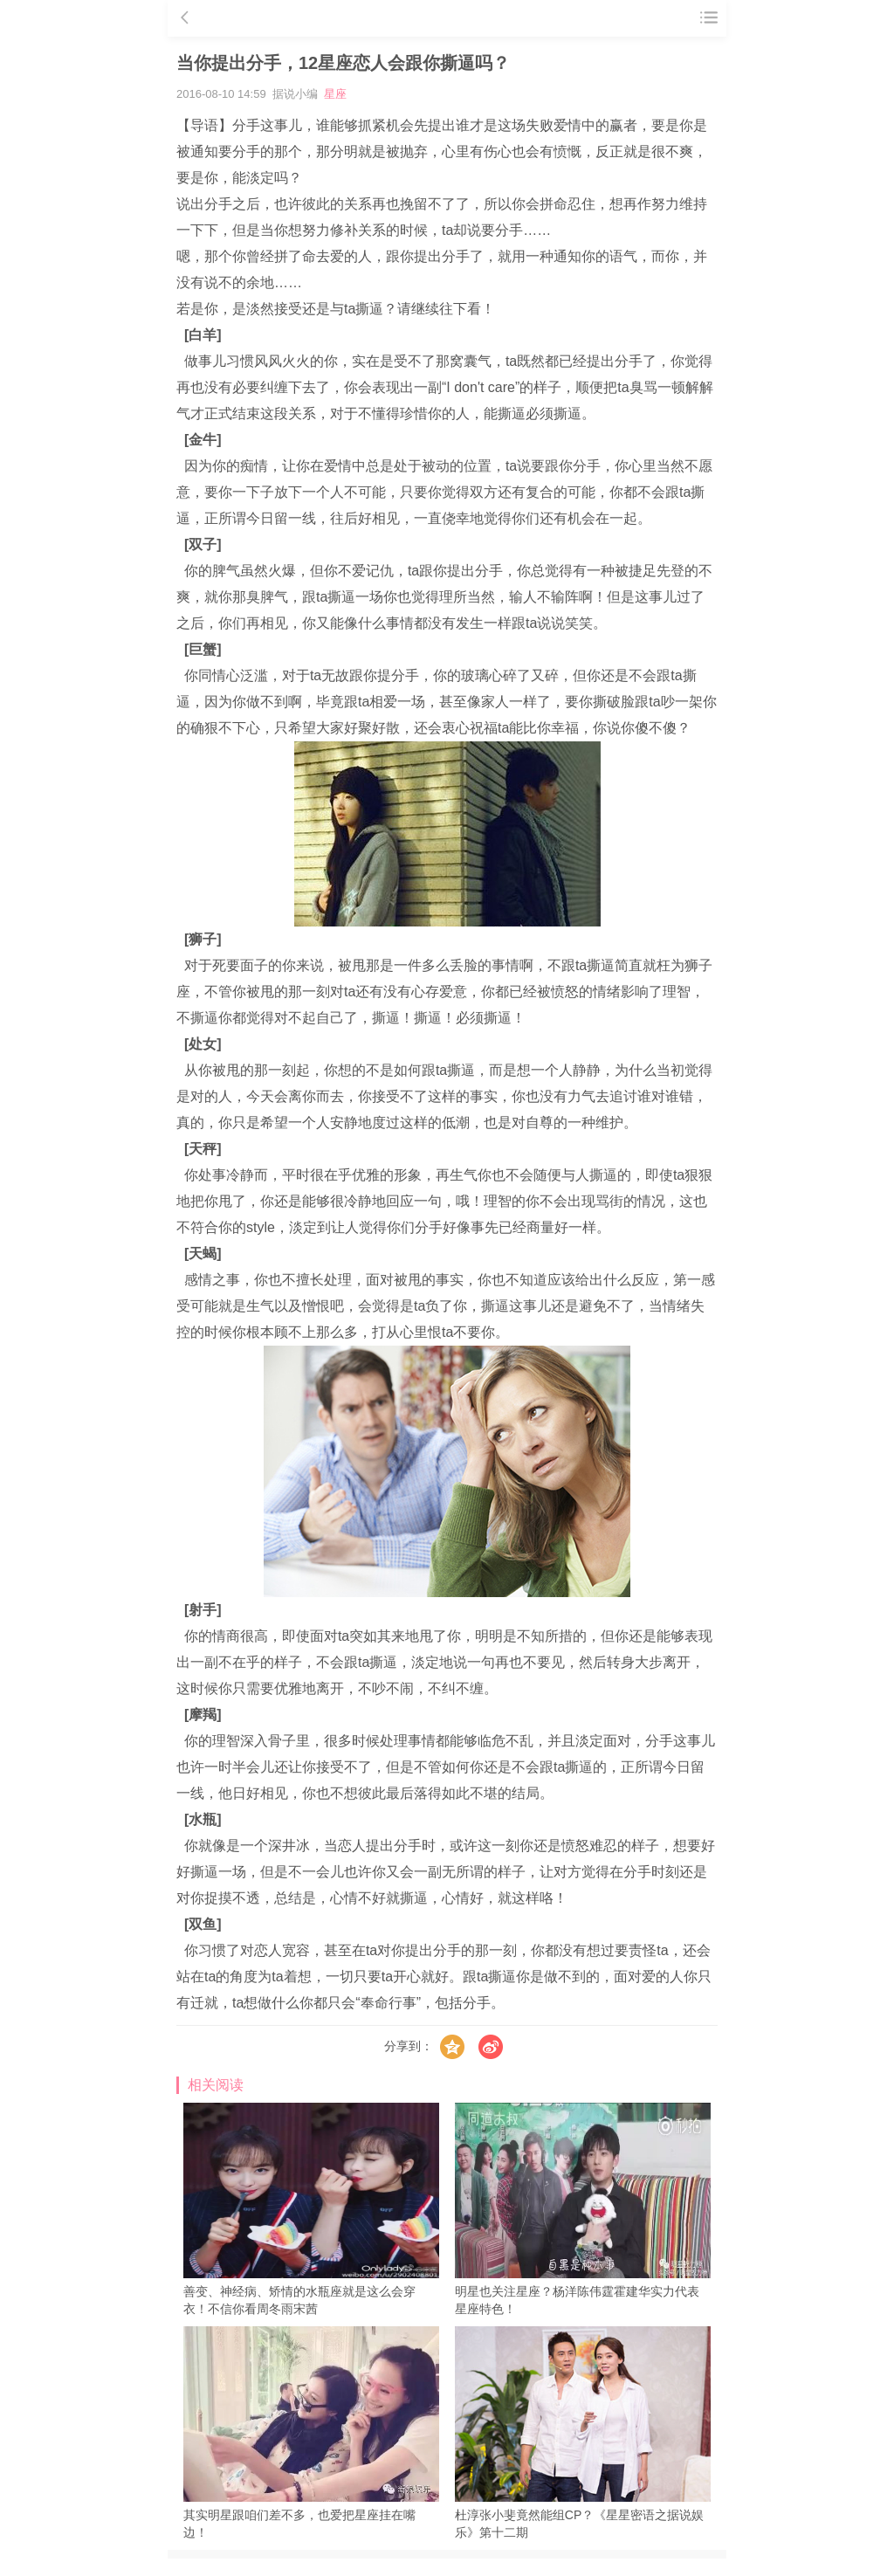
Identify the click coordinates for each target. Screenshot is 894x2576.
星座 (335, 93)
